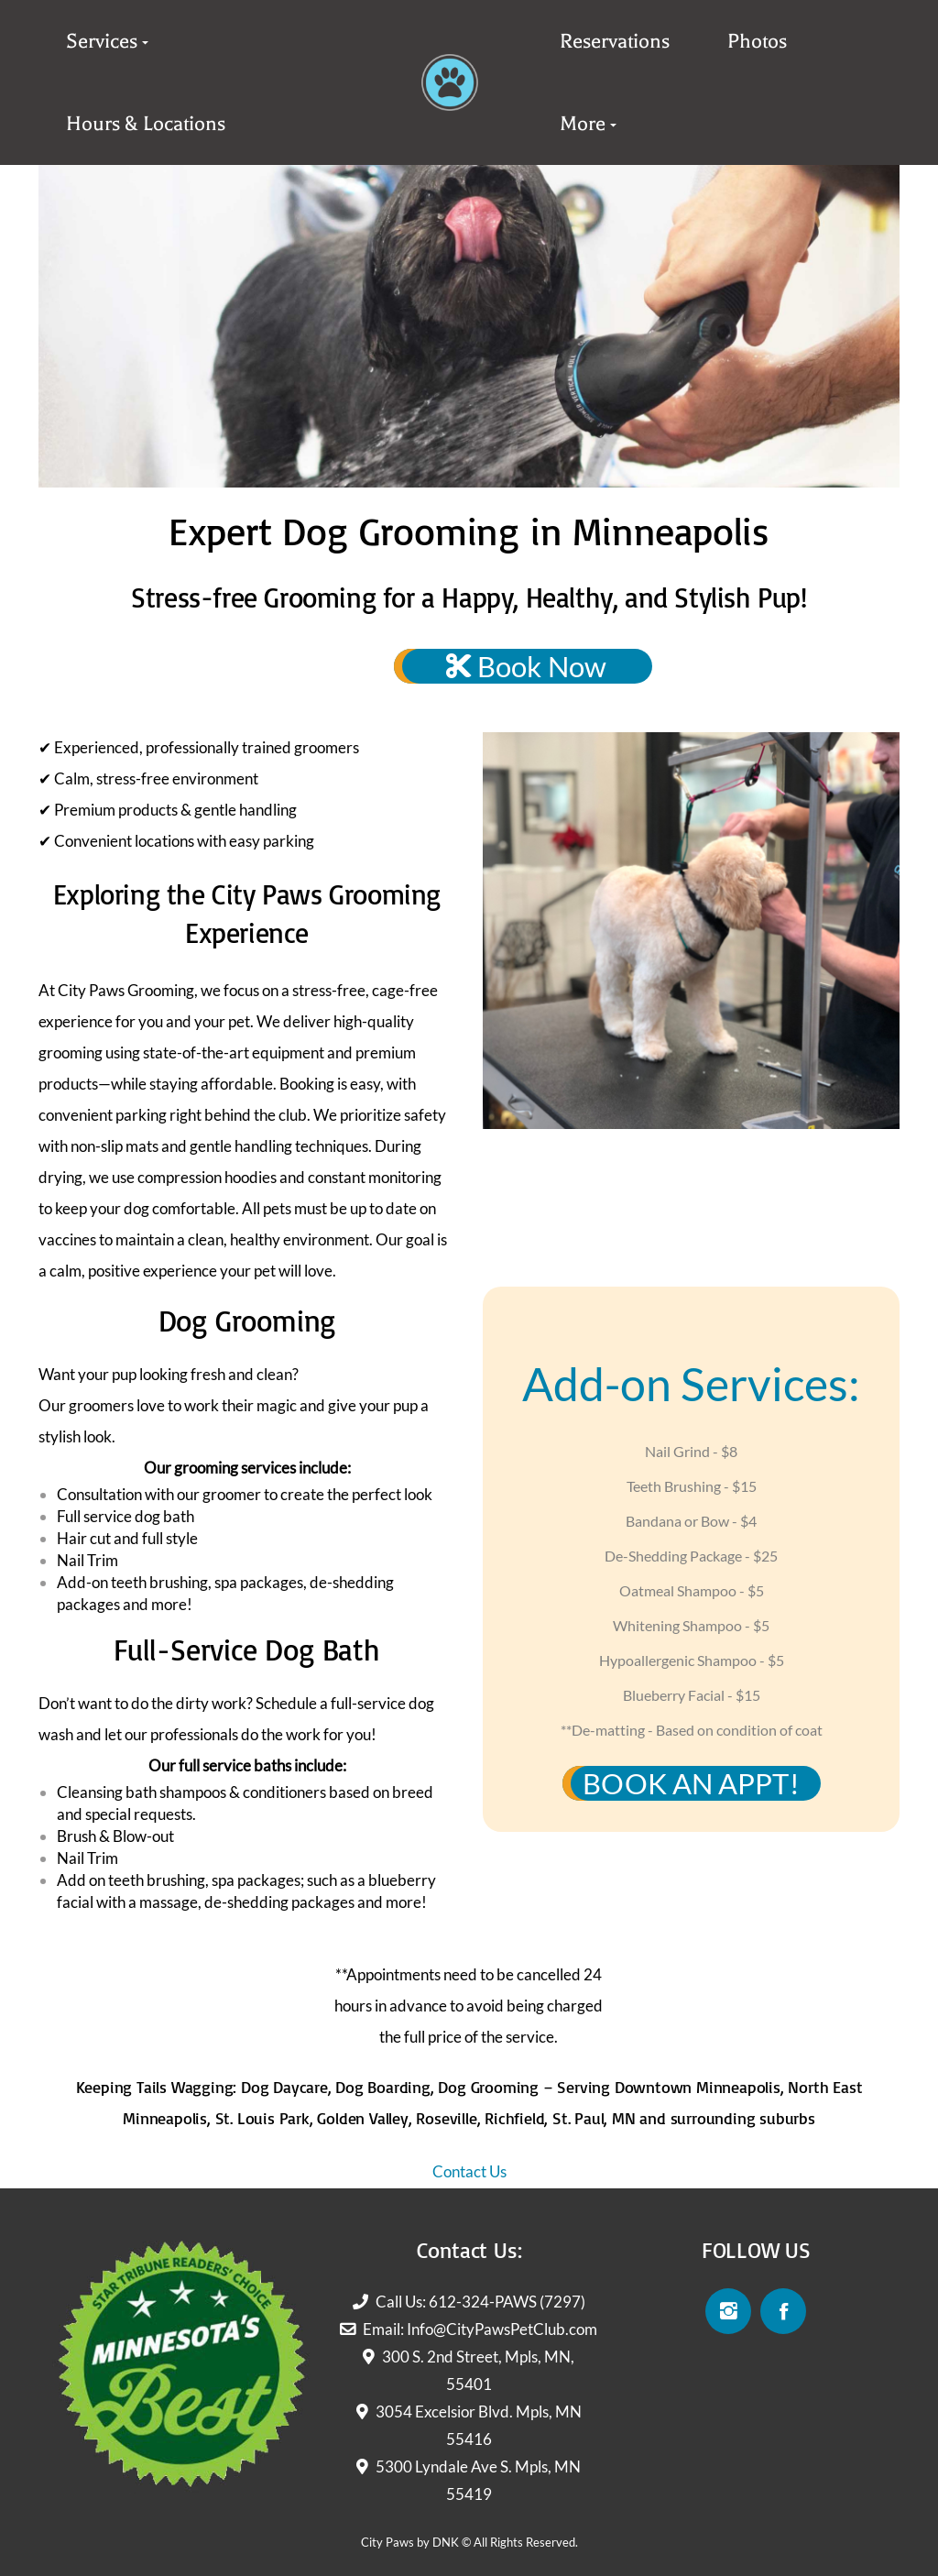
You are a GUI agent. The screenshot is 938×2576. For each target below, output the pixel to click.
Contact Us (469, 2171)
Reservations (615, 41)
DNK (445, 2542)
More (582, 124)
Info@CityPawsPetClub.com (502, 2329)
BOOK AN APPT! (691, 1783)
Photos (757, 41)
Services (101, 41)
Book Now (526, 666)
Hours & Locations (145, 124)
